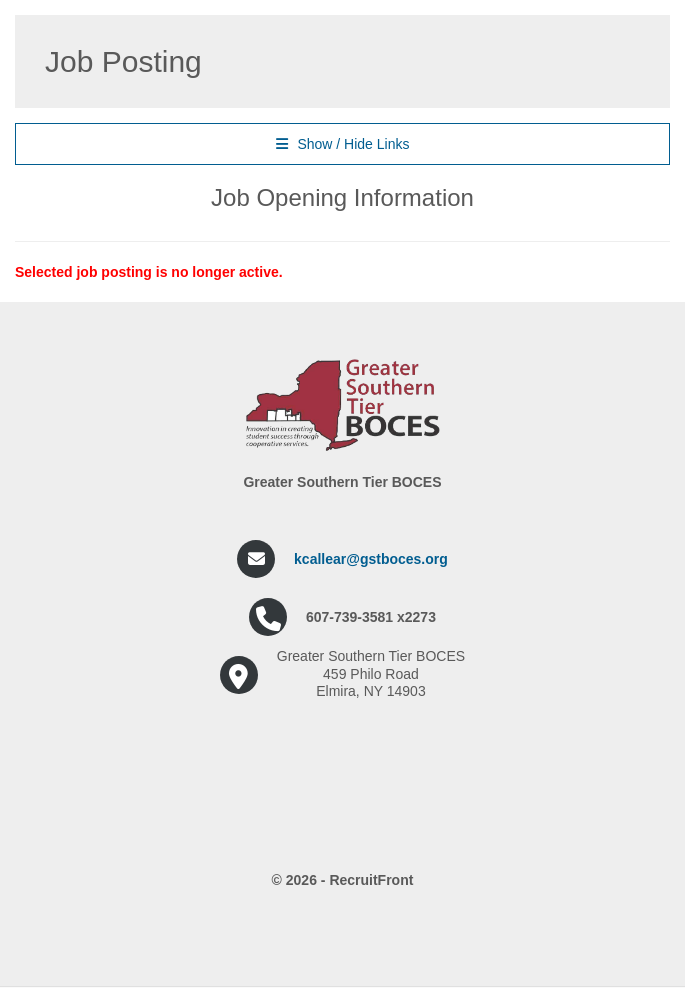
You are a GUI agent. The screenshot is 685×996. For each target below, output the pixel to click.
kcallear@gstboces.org (371, 559)
